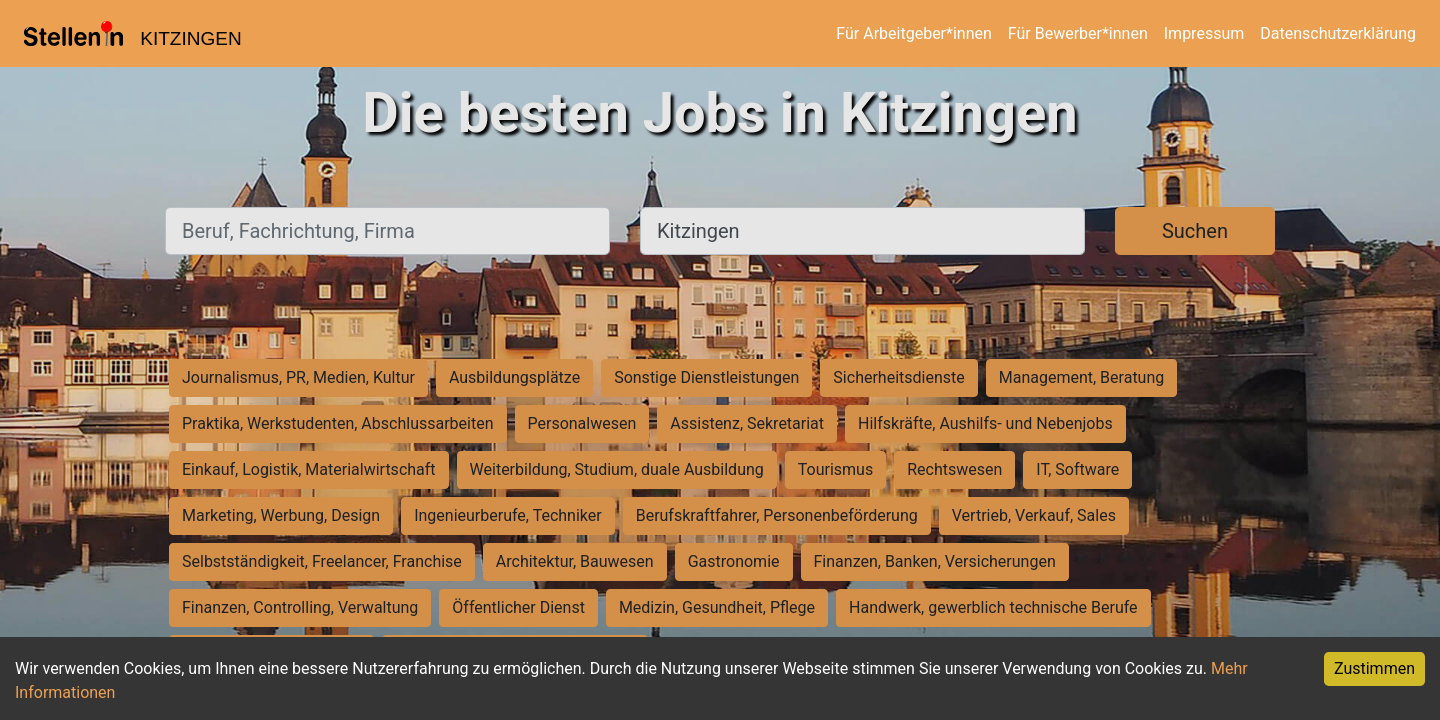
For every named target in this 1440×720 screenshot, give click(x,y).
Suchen (1195, 231)
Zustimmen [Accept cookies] (1374, 668)
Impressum (1204, 33)
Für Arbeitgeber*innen (913, 33)
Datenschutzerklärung (1338, 33)
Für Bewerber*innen (1078, 33)
